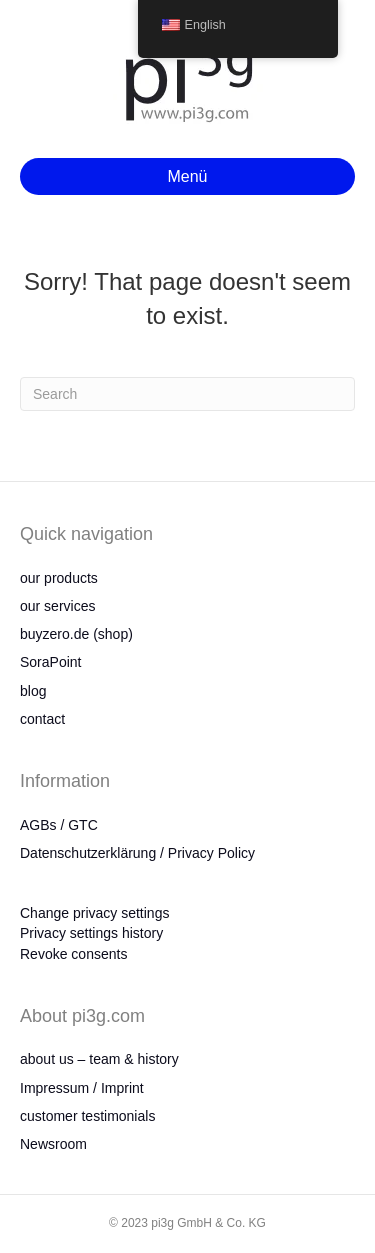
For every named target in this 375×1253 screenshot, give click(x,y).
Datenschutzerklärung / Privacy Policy (137, 853)
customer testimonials (87, 1116)
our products (59, 578)
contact (42, 719)
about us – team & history (99, 1059)
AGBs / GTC (59, 825)
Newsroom (53, 1144)
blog (33, 691)
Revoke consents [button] (73, 954)
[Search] (187, 394)
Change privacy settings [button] (94, 913)
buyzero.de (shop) (76, 634)
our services (57, 606)
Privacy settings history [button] (91, 933)
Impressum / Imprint (82, 1088)
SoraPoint (50, 662)
